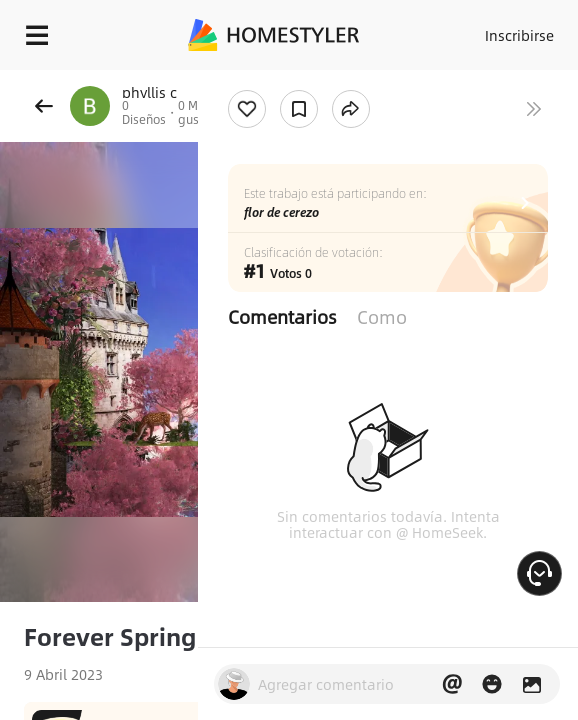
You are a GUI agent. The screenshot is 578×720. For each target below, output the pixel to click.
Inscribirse (519, 35)
